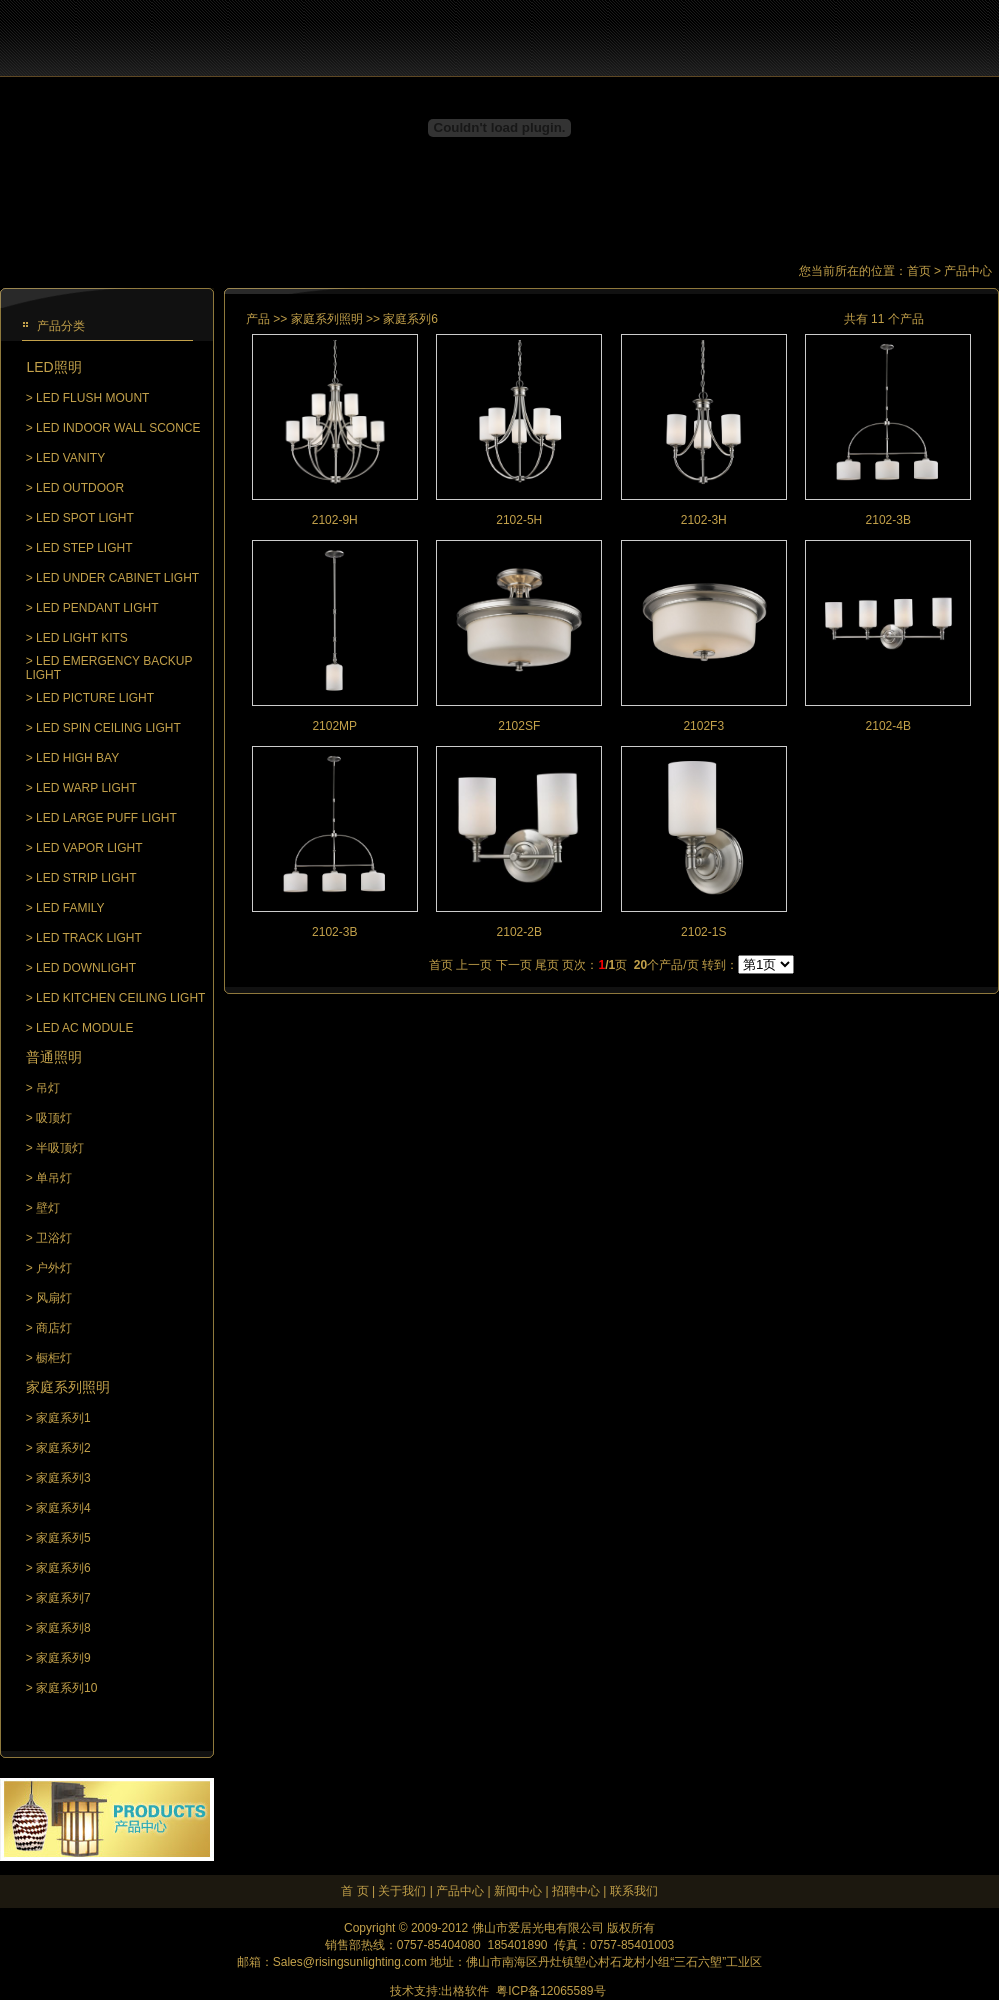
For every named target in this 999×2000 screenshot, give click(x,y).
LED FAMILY (70, 908)
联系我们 (634, 1891)
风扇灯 (54, 1298)
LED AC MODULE (84, 1028)
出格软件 (465, 1991)
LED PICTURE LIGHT (95, 698)
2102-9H (335, 520)
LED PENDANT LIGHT (97, 608)
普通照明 (54, 1057)
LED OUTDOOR (80, 488)
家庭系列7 (63, 1598)
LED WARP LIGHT (86, 788)
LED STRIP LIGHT (86, 878)
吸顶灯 (54, 1118)
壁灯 (48, 1208)
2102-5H (519, 520)
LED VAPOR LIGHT (89, 848)
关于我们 (402, 1891)
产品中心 (460, 1891)
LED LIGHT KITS (82, 638)
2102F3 (703, 726)
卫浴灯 (54, 1238)
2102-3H (704, 520)
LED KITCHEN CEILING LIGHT (120, 998)
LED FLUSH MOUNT (92, 398)
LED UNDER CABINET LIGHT (117, 578)
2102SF (519, 726)
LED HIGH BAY (77, 758)
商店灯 (54, 1328)
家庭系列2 (63, 1448)
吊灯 (48, 1088)
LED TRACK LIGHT (89, 938)
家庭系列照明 (68, 1387)
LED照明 (53, 367)
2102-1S (703, 932)
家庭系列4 (63, 1508)
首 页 (354, 1891)
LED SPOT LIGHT (85, 518)
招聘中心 (576, 1891)
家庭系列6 (63, 1568)
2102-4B (888, 726)
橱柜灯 (54, 1358)
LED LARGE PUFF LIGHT (106, 818)
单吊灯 (54, 1178)
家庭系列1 (63, 1418)
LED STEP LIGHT (84, 548)
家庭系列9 (63, 1658)
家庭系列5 (63, 1538)
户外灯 (54, 1268)
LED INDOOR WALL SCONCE (118, 428)
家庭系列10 (66, 1688)
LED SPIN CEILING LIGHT (108, 728)
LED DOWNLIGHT (86, 968)
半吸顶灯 (60, 1148)
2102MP (334, 726)
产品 (258, 319)
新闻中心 (518, 1891)
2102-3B (888, 520)
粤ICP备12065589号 (550, 1991)
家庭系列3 (63, 1478)
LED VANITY (70, 458)
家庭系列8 (63, 1628)
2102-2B (519, 932)
